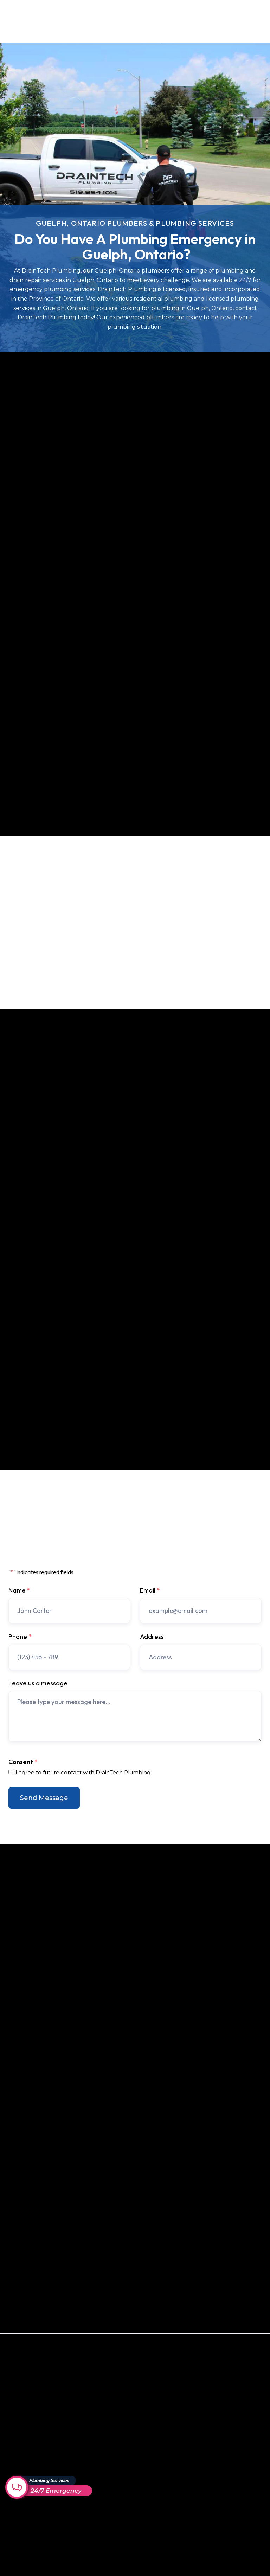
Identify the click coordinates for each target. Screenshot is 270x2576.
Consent (23, 1762)
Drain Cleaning (26, 2550)
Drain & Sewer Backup (35, 2465)
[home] (40, 21)
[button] (252, 21)
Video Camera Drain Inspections (33, 2498)
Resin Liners (23, 2526)
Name (19, 1590)
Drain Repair (24, 2538)
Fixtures (18, 2514)
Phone (20, 1636)
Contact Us (208, 21)
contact (98, 973)
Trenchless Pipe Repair (35, 2453)
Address (152, 1636)
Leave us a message (38, 1683)
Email (150, 1590)
